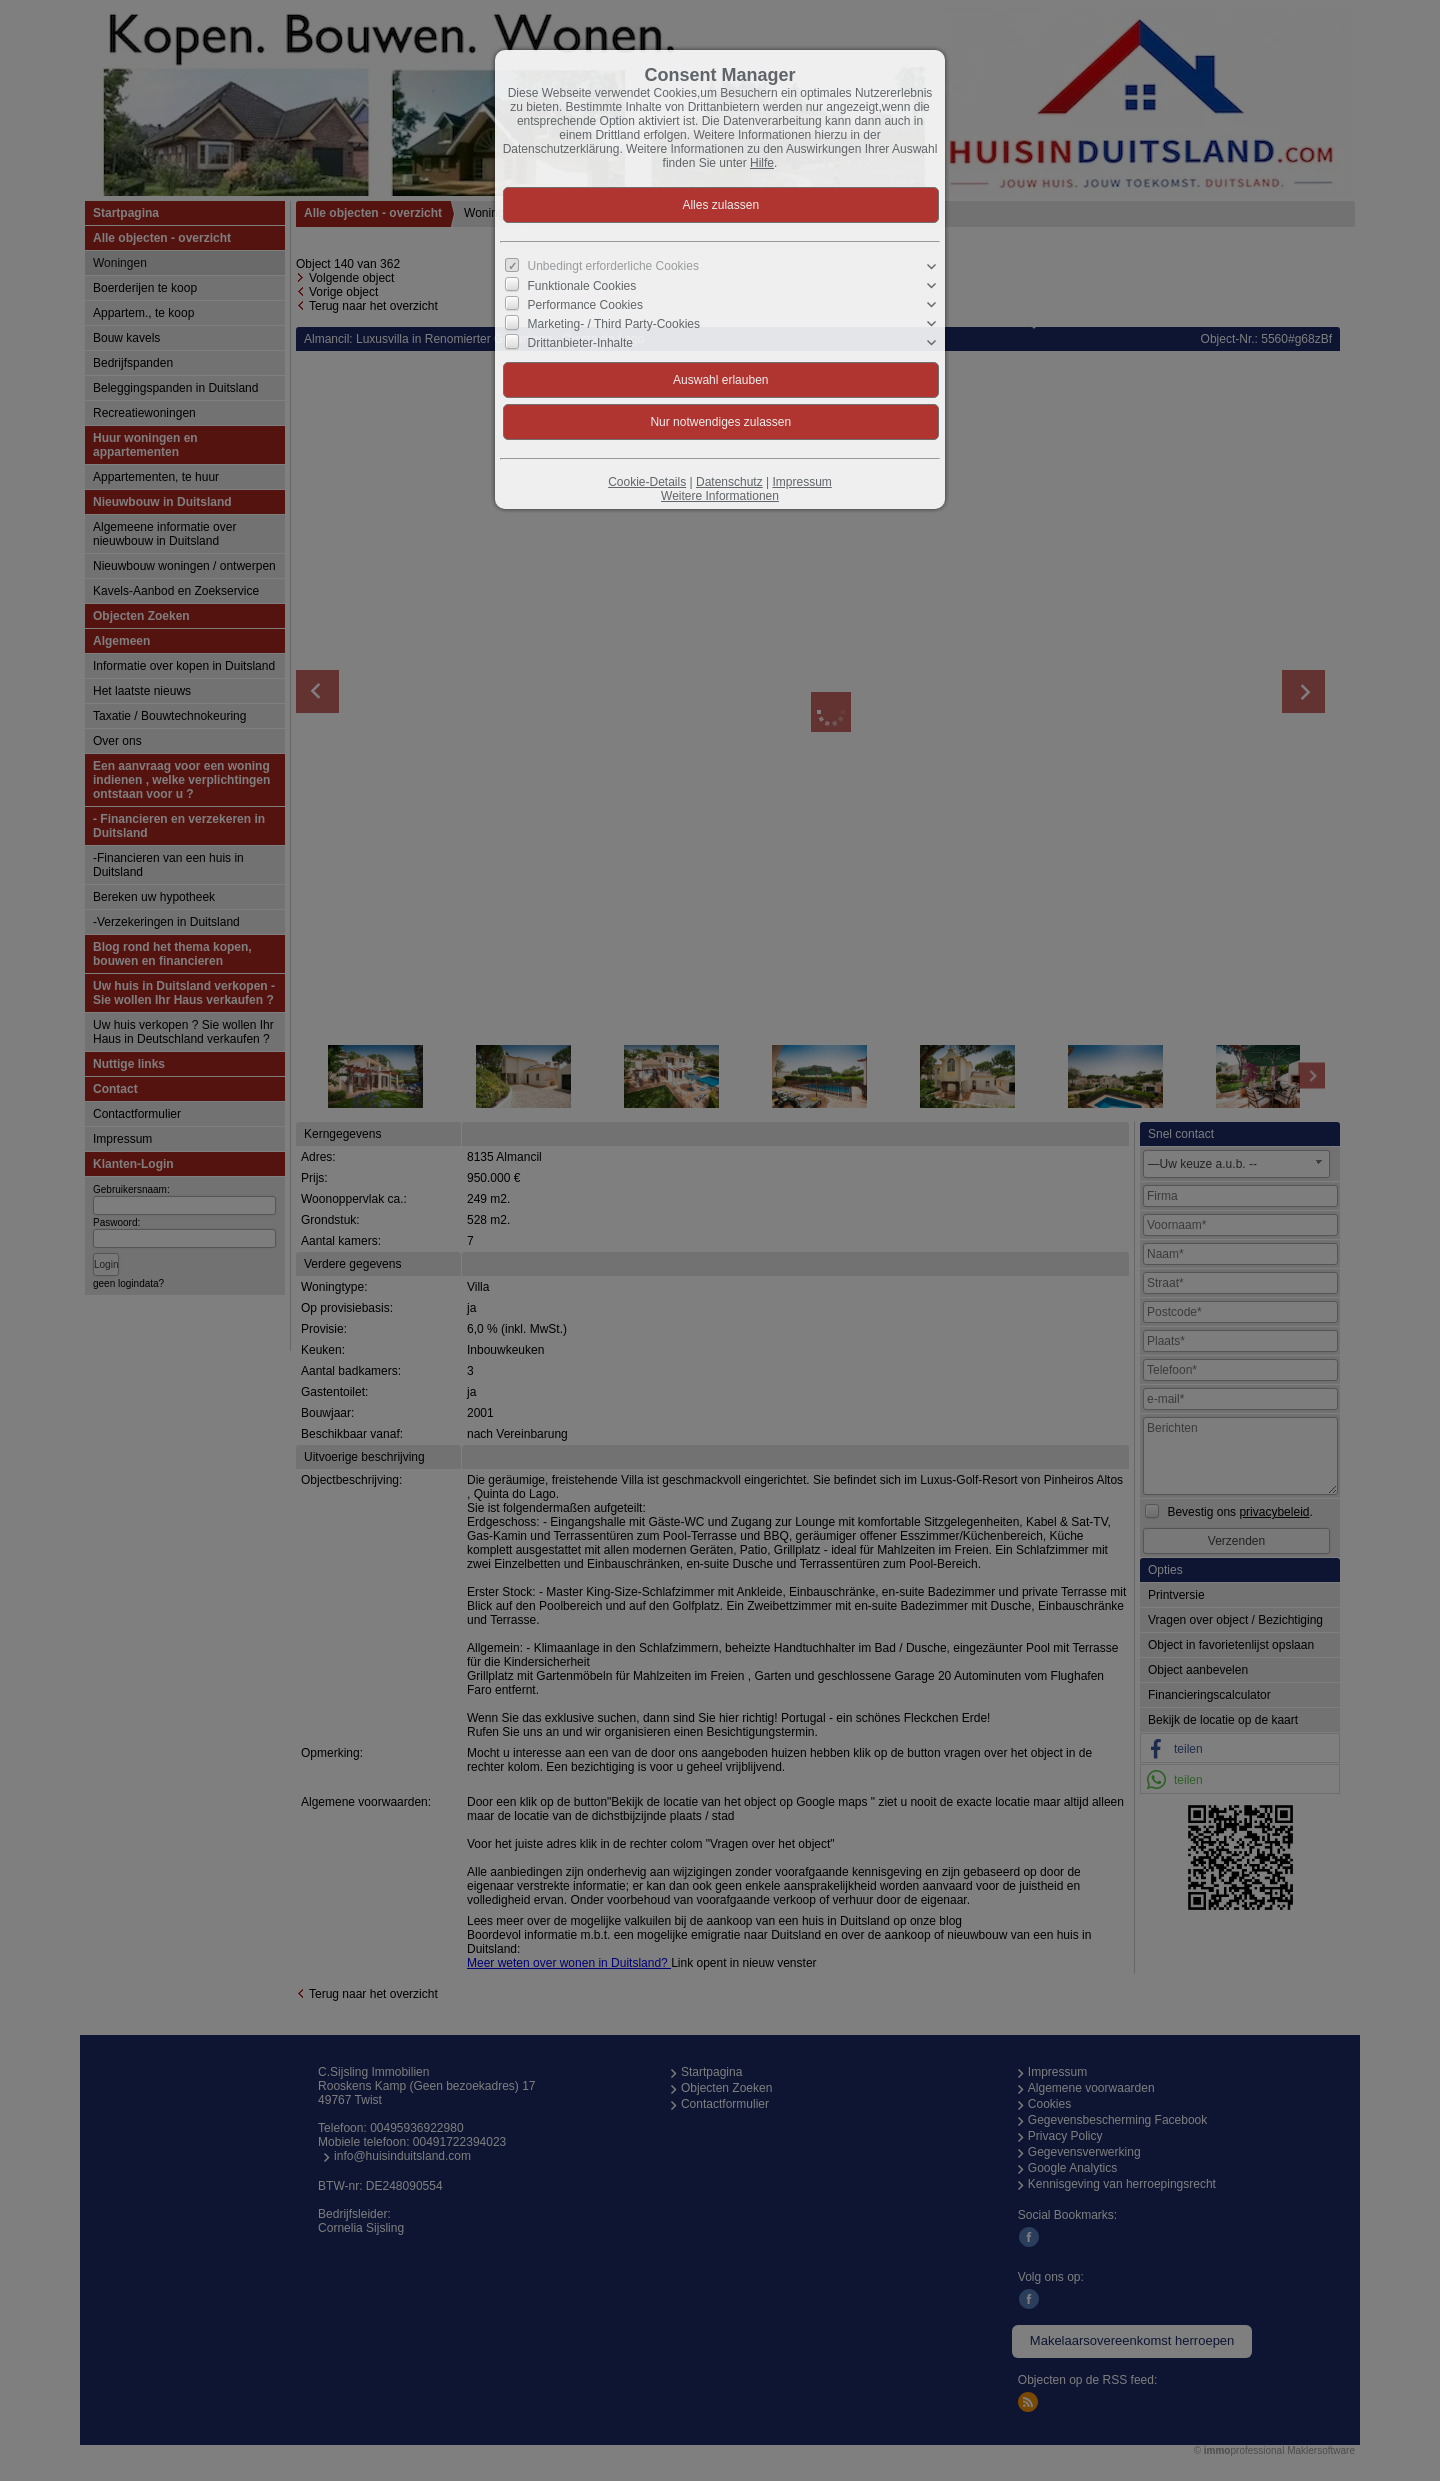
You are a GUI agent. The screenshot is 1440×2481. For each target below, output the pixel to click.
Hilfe (762, 163)
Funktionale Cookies (582, 286)
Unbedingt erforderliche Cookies (613, 266)
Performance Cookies (585, 305)
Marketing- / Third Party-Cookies (614, 324)
